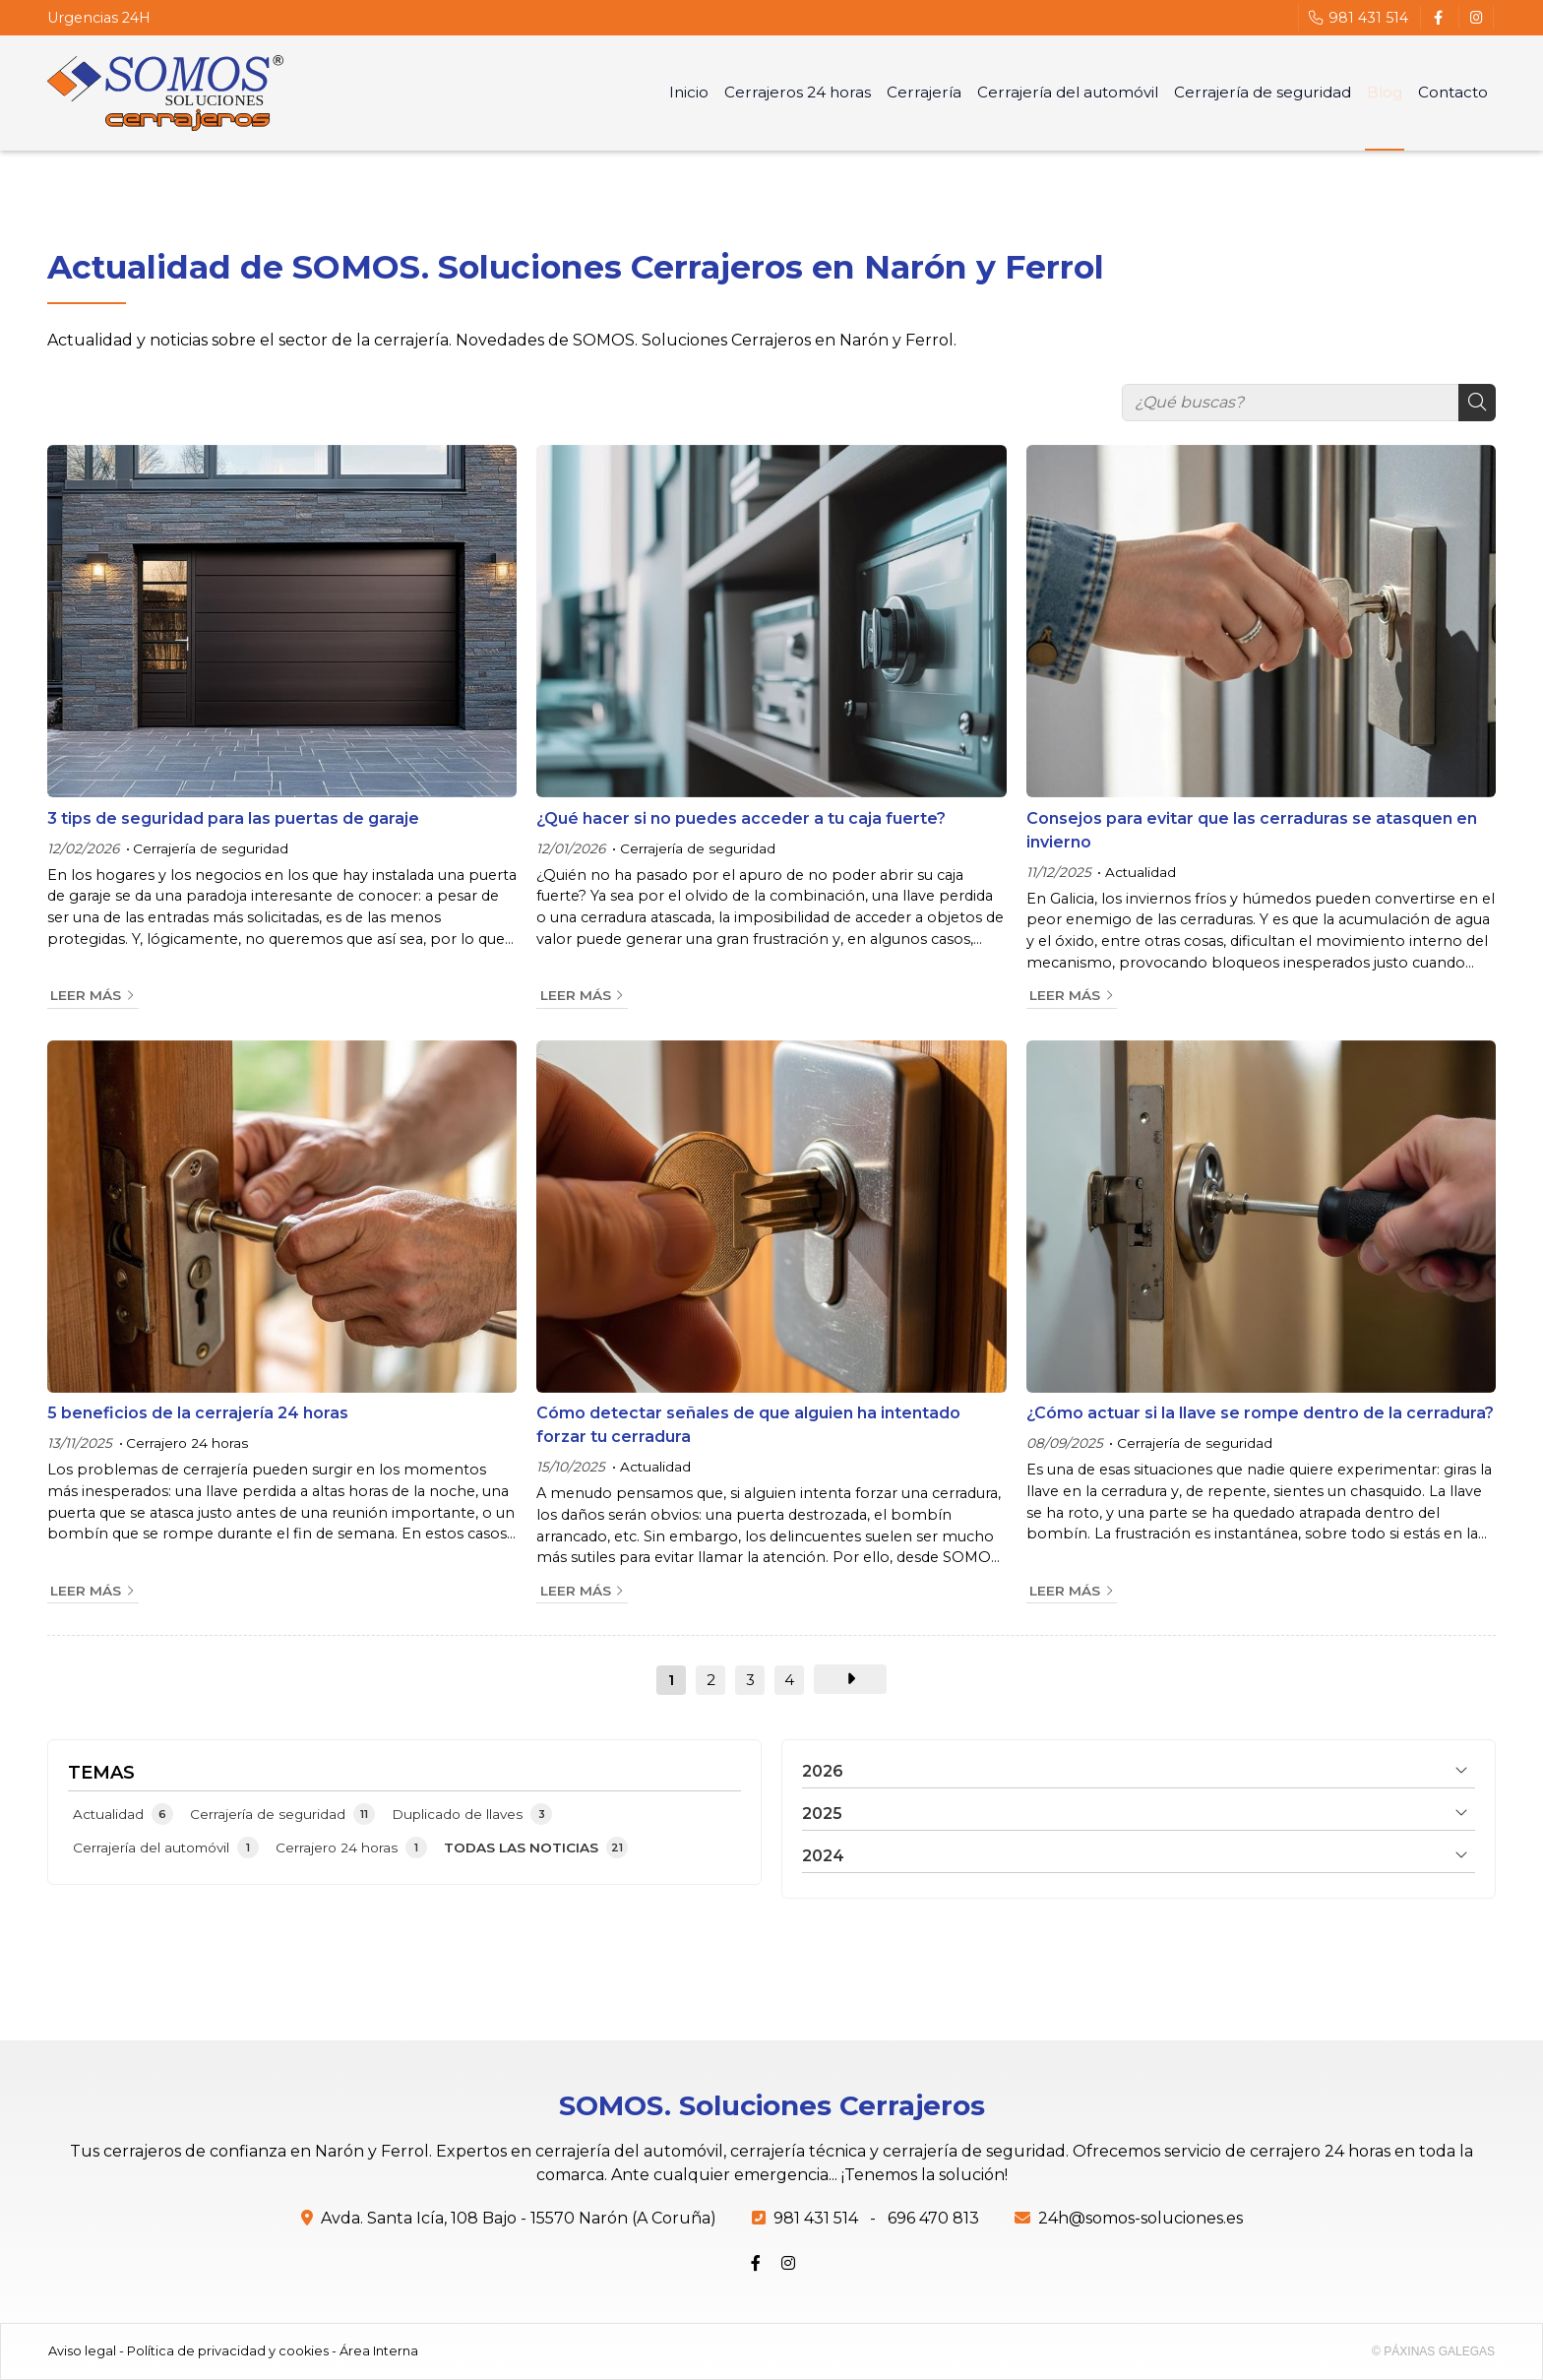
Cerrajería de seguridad (210, 848)
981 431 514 (815, 2218)
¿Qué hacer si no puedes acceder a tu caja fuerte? (741, 818)
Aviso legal (82, 2351)
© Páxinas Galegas (1433, 2351)
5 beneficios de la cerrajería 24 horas (197, 1413)
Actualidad (1140, 872)
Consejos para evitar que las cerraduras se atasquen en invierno (1251, 830)
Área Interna (378, 2351)
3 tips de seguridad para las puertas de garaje (233, 818)
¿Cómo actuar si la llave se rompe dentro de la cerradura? (1260, 1413)
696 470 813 (933, 2218)
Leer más (85, 995)
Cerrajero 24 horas (187, 1443)
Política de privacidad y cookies (228, 2351)
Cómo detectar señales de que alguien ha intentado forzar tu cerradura (748, 1425)
